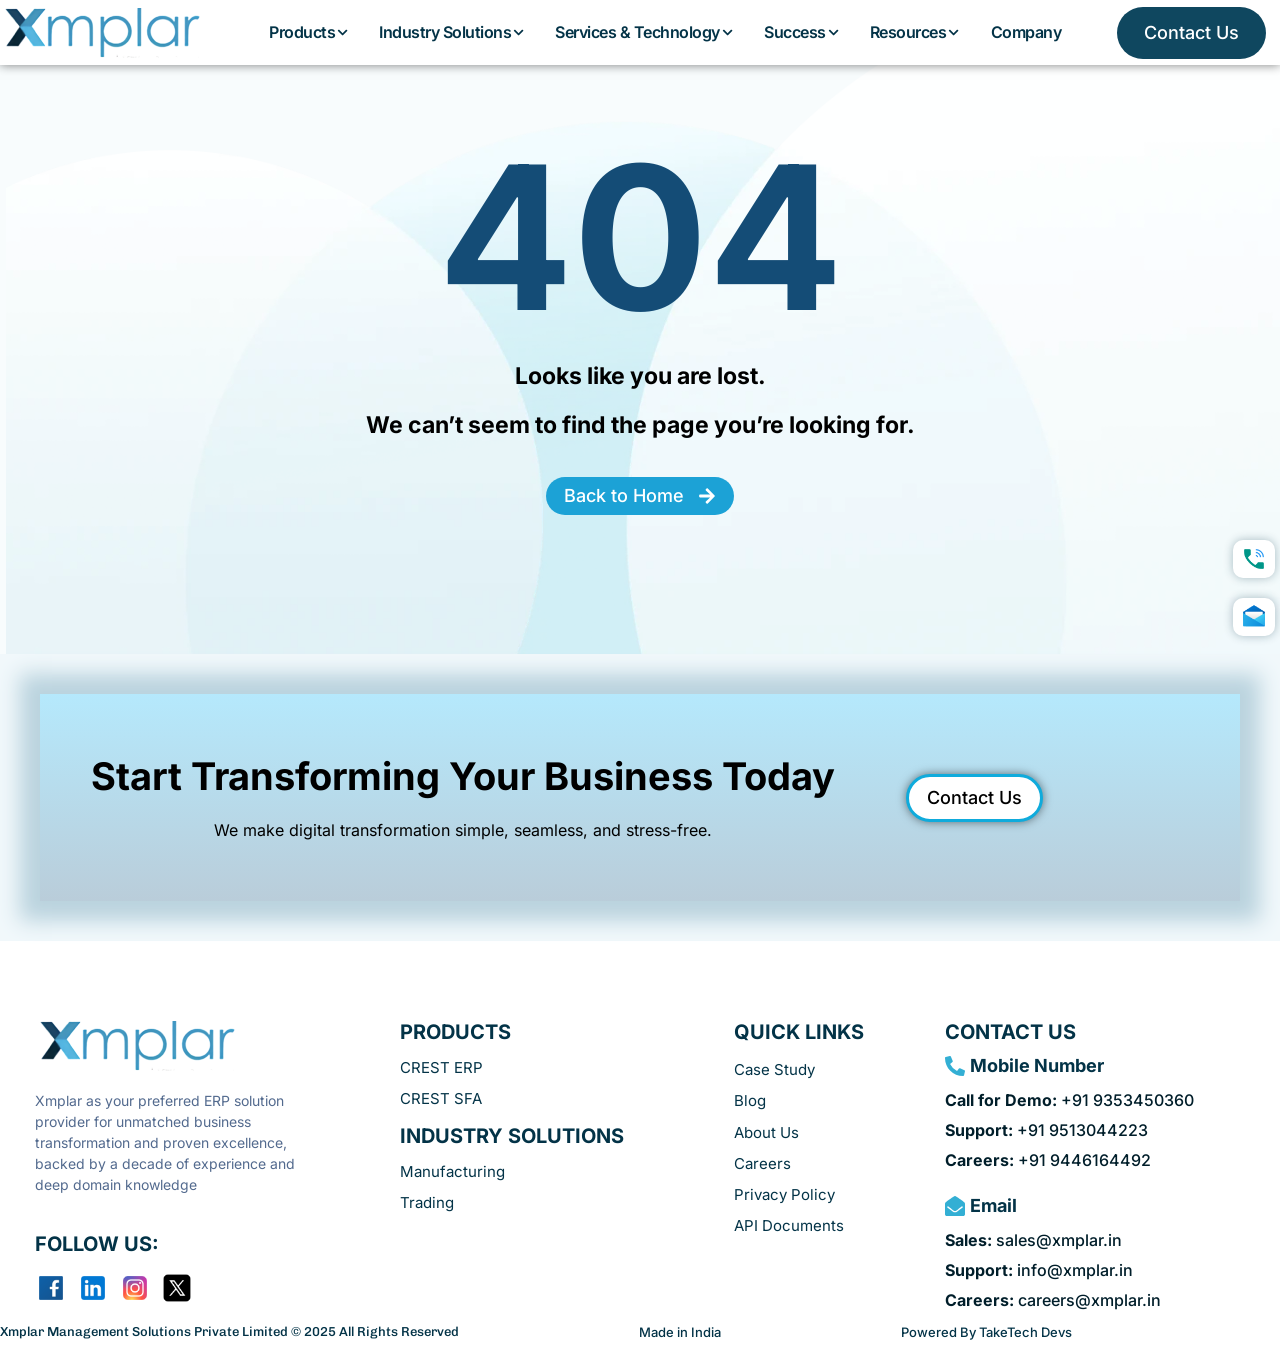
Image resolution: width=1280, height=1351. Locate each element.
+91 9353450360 (1069, 1100)
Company (1026, 32)
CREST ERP (441, 1067)
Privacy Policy (784, 1194)
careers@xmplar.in (1053, 1300)
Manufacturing (452, 1171)
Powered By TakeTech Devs (986, 1332)
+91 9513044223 (1046, 1130)
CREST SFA (441, 1098)
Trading (427, 1202)
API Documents (789, 1225)
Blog (750, 1100)
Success (802, 32)
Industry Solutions (452, 32)
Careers (762, 1163)
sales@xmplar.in (1033, 1240)
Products (309, 32)
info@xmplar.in (1039, 1270)
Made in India (680, 1332)
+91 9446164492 (1048, 1160)
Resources (916, 32)
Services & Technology (645, 32)
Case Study (774, 1069)
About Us (766, 1132)
